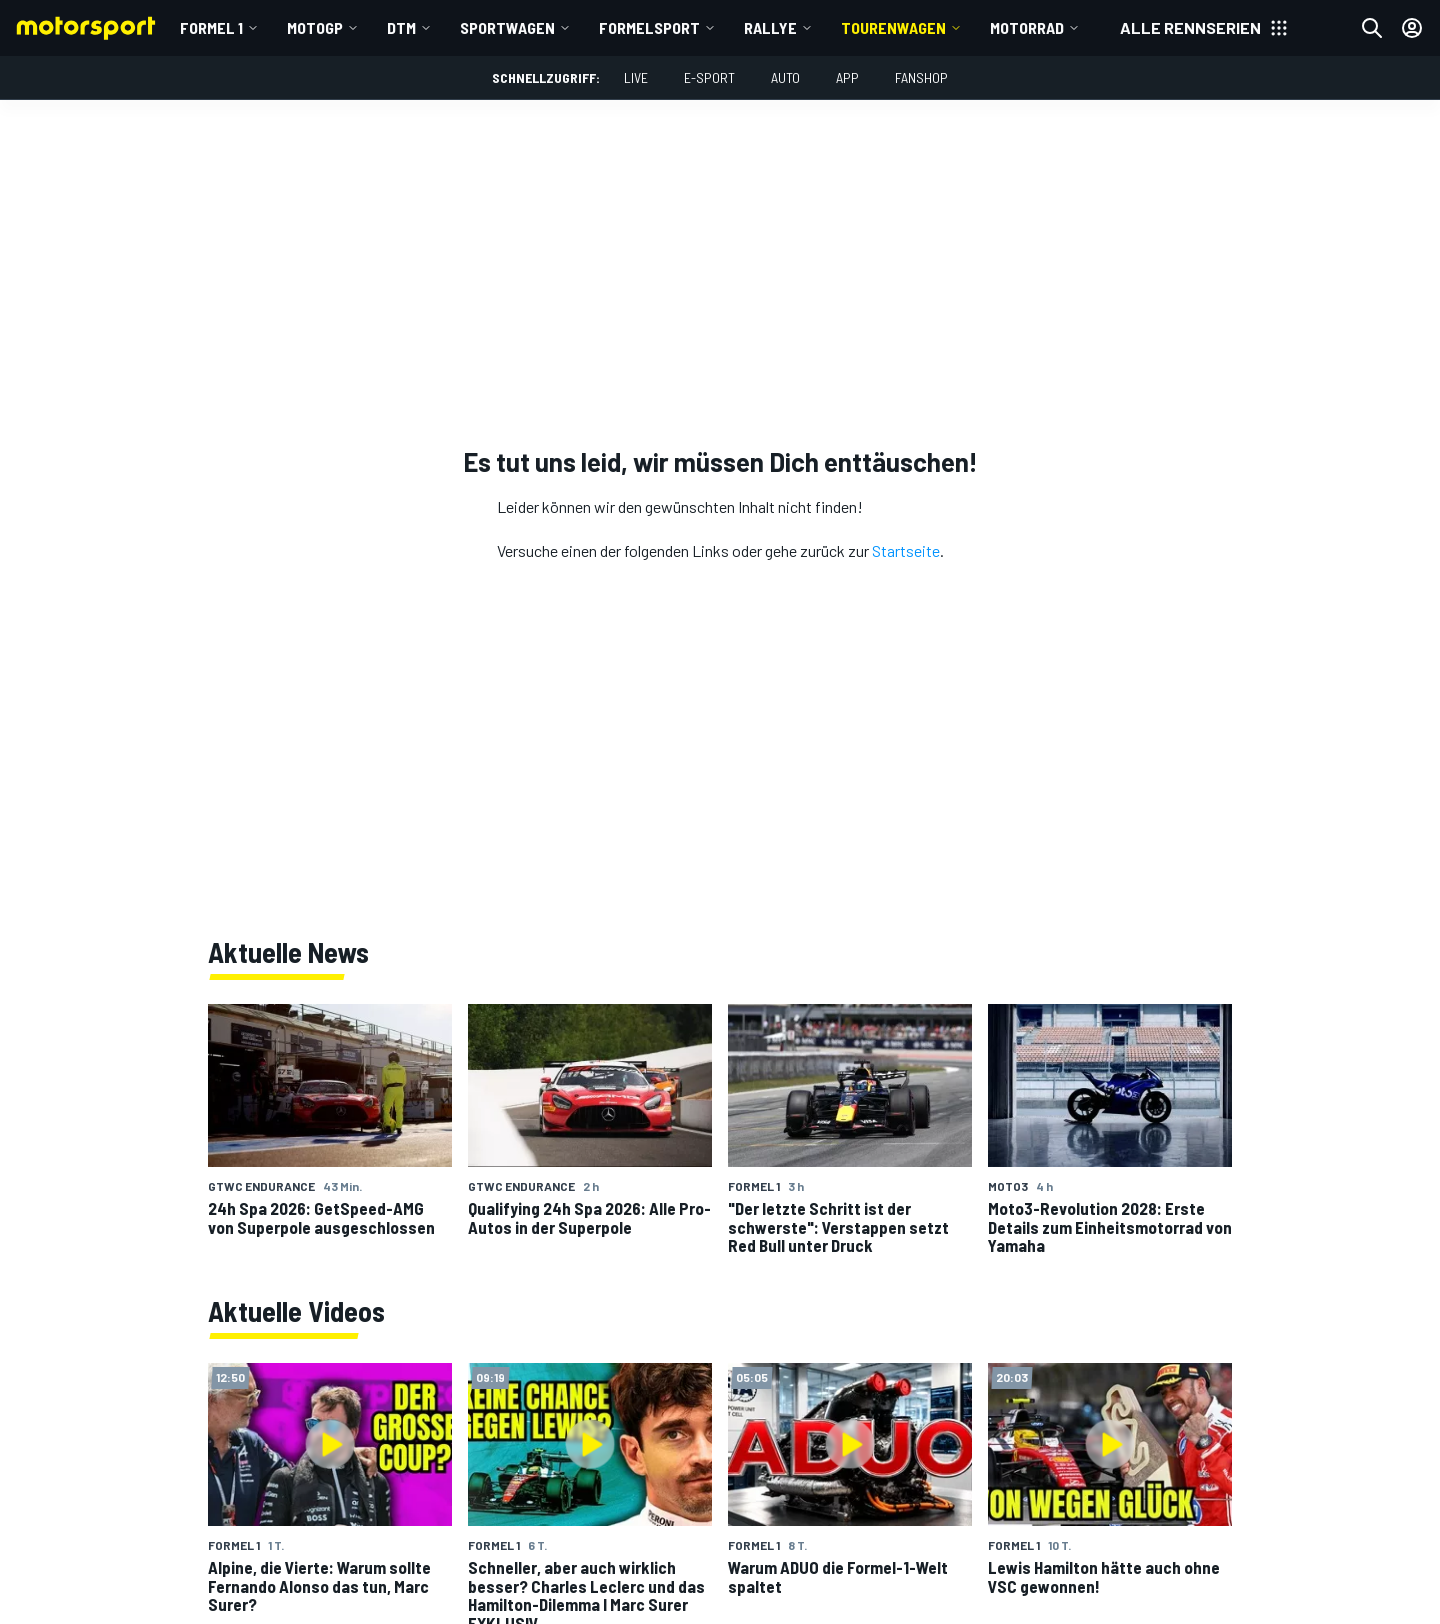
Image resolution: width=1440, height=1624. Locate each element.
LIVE (636, 77)
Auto (785, 77)
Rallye (770, 27)
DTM (401, 27)
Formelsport (649, 27)
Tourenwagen (893, 27)
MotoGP (315, 27)
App (847, 77)
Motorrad (1027, 27)
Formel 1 (211, 27)
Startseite (906, 550)
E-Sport (709, 77)
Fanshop (921, 77)
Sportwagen (507, 27)
